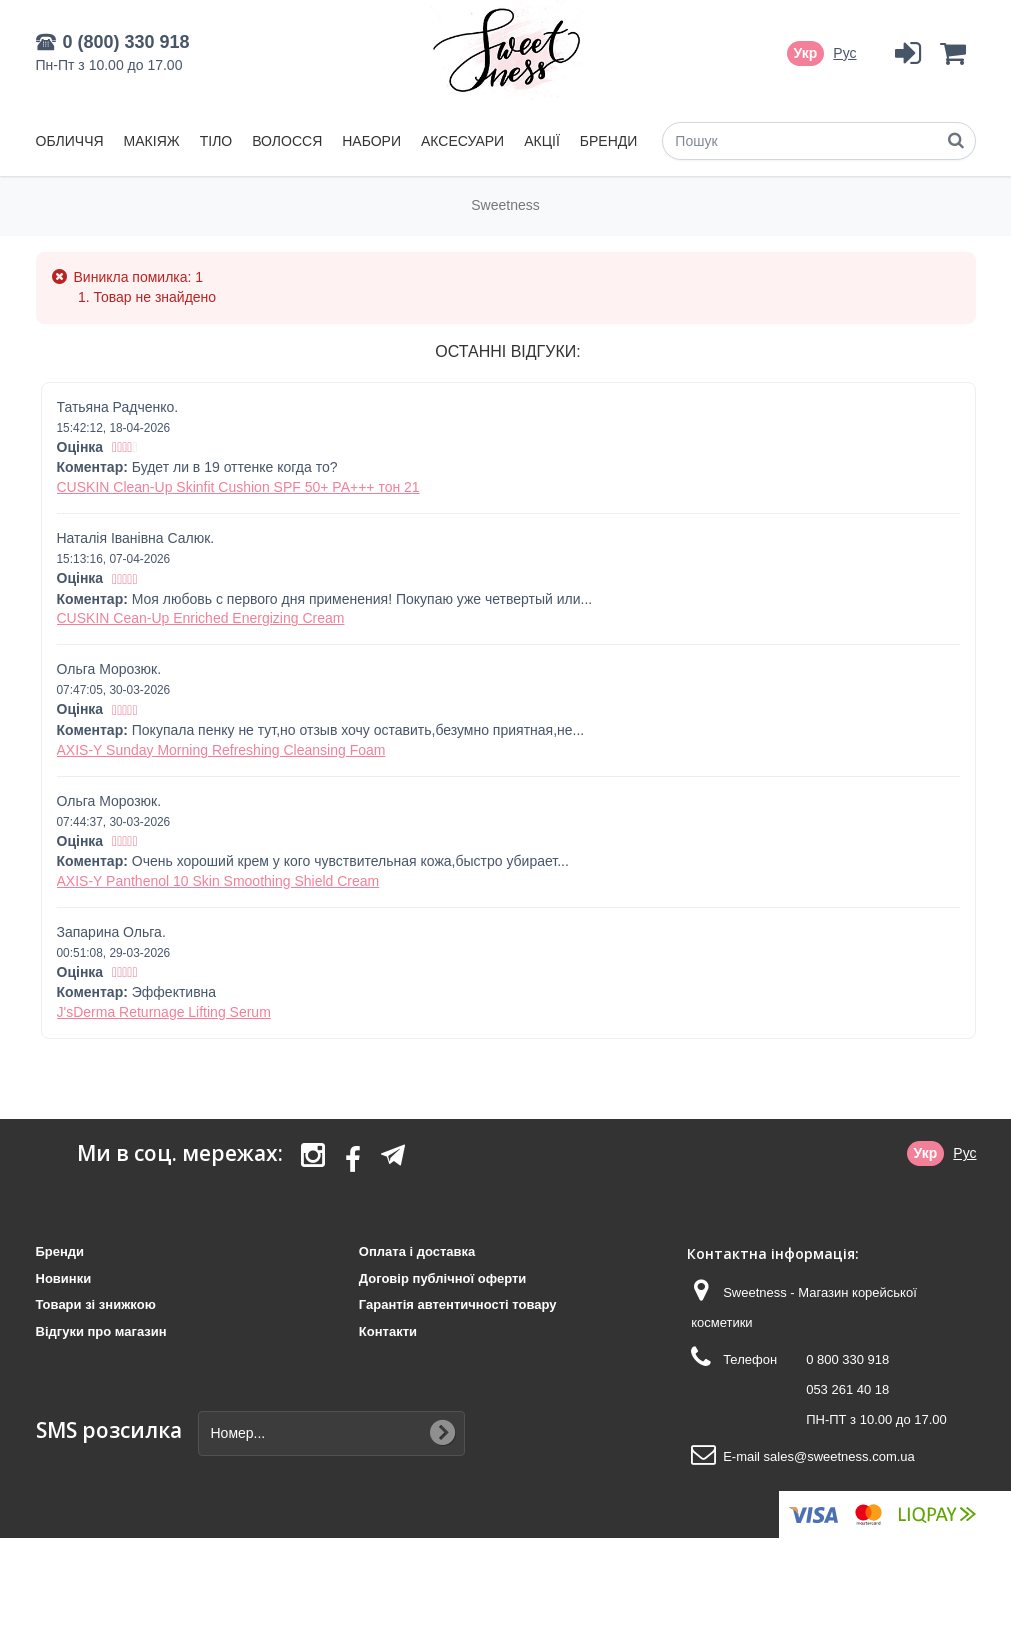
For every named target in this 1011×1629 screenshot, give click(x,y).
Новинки (64, 1278)
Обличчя (70, 141)
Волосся (287, 141)
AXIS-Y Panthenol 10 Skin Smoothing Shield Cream (218, 881)
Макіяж (152, 141)
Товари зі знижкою (96, 1304)
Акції (542, 141)
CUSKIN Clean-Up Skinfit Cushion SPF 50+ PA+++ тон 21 (238, 487)
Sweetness (505, 205)
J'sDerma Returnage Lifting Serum (164, 1012)
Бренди (609, 141)
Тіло (216, 141)
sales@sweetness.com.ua (839, 1456)
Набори (371, 141)
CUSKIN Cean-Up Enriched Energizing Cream (201, 618)
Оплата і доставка (417, 1251)
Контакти (388, 1331)
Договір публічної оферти (442, 1278)
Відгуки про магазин (101, 1331)
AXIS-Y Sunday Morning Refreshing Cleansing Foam (221, 750)
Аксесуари (462, 141)
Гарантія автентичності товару (458, 1304)
